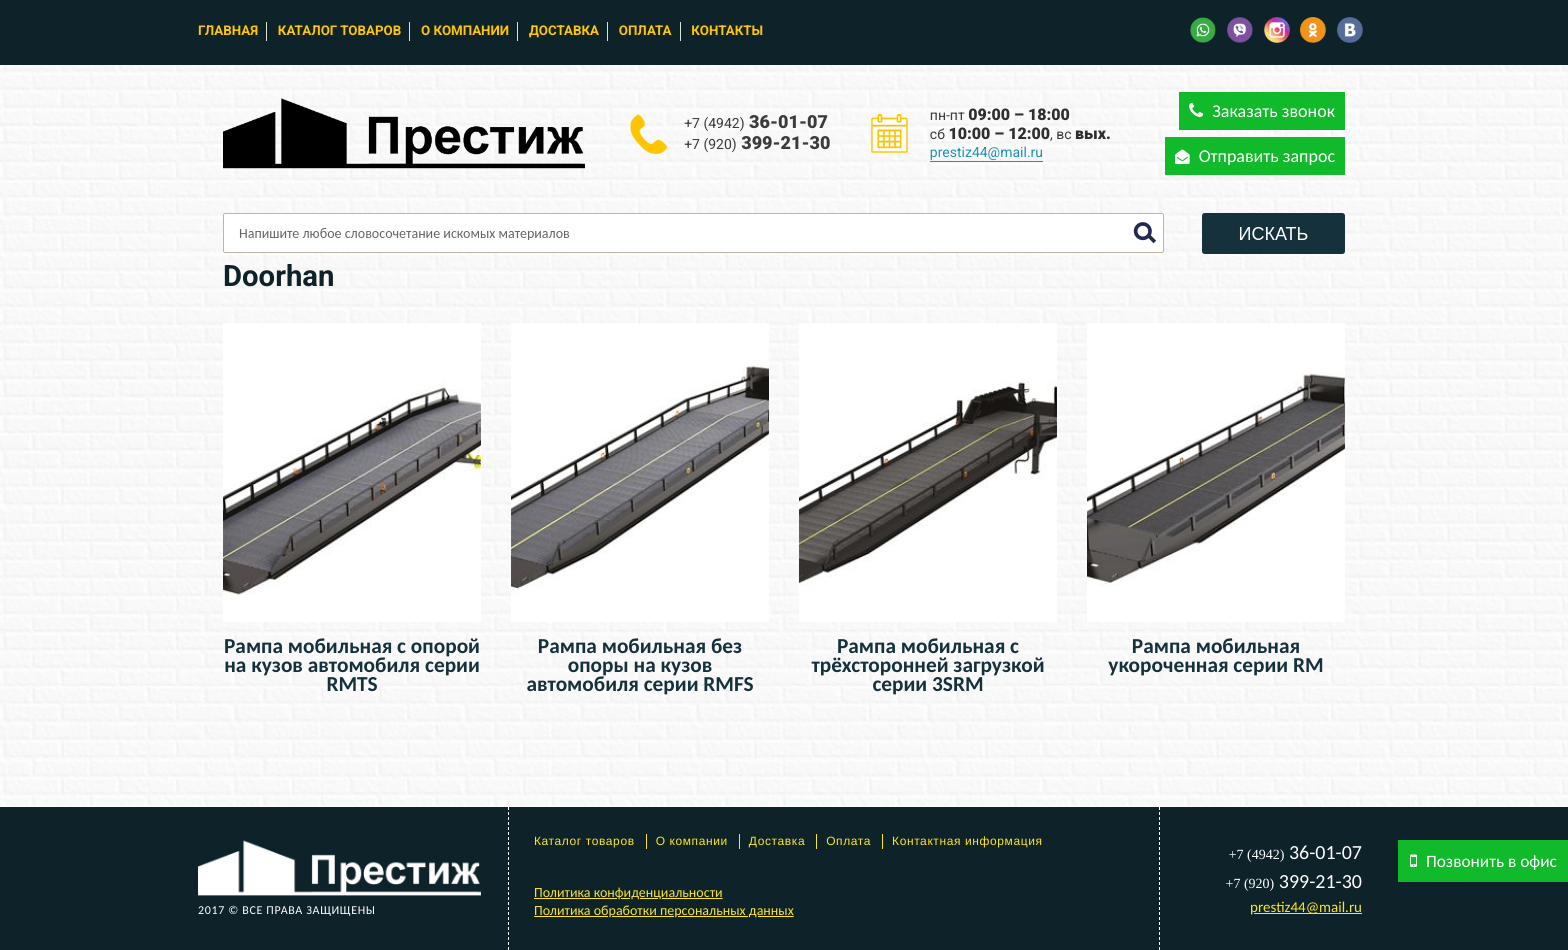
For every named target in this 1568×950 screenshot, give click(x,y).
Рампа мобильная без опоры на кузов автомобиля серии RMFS (639, 665)
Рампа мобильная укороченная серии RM (1215, 655)
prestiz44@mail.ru (986, 153)
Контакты (727, 31)
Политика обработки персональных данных (664, 910)
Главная (228, 31)
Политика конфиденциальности (628, 892)
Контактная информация (967, 841)
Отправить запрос (1255, 156)
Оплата (645, 31)
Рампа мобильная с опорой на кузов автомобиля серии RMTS (352, 665)
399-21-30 (757, 143)
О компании (465, 31)
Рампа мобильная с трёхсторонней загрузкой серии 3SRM (927, 665)
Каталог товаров (339, 31)
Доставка (564, 31)
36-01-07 (756, 122)
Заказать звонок (1262, 111)
